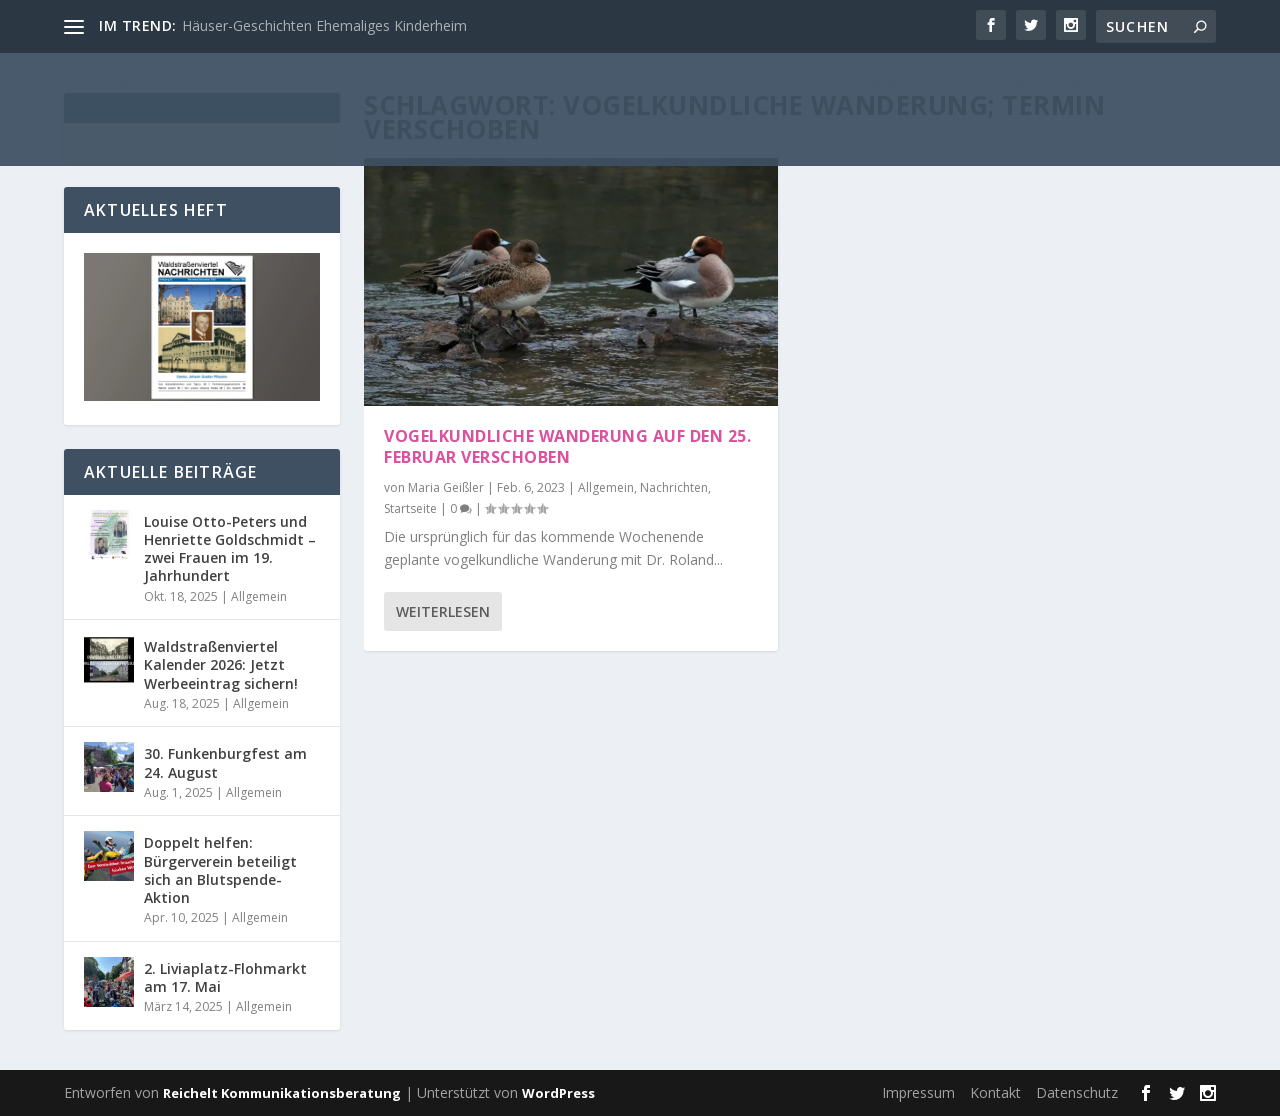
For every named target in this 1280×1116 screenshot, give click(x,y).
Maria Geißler (446, 487)
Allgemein (606, 487)
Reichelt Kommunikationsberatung (282, 1093)
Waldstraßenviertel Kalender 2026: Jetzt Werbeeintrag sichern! (221, 664)
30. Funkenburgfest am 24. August (225, 762)
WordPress (558, 1093)
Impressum (918, 1092)
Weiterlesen (443, 611)
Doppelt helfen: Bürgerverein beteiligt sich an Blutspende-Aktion (220, 870)
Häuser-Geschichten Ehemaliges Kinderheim (324, 25)
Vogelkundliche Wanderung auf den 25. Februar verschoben (567, 446)
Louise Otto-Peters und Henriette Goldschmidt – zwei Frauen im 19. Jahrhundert (230, 549)
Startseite (410, 508)
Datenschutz (1077, 1092)
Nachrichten (674, 487)
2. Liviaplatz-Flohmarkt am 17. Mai (225, 977)
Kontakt (995, 1092)
